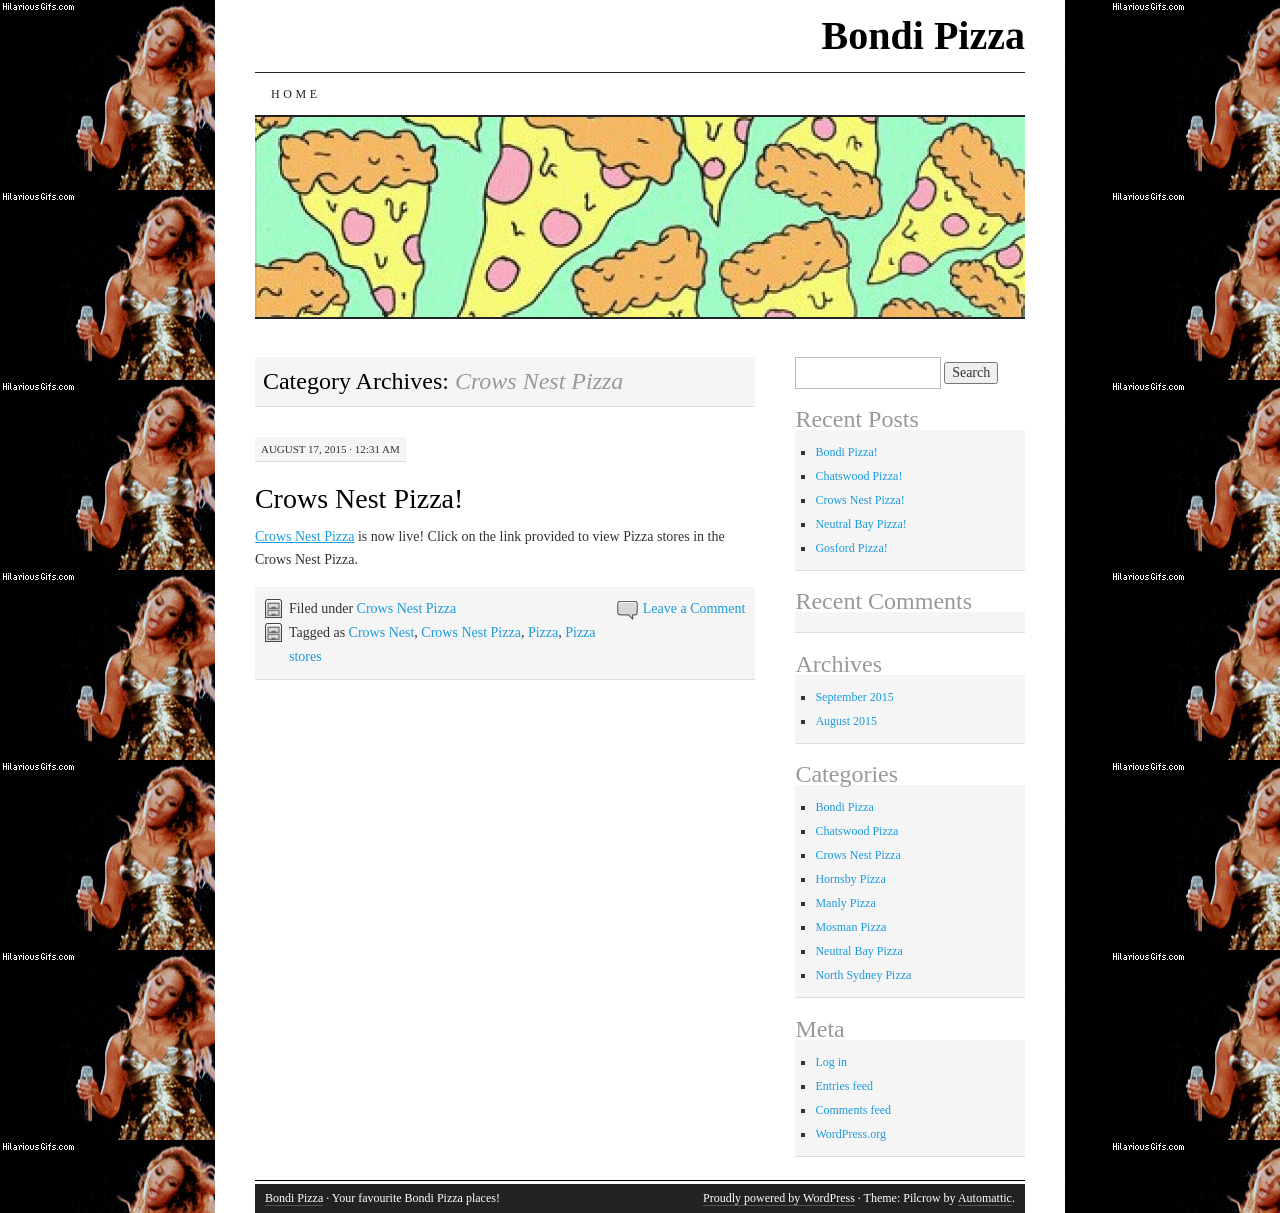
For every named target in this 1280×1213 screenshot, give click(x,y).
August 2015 (846, 721)
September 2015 (854, 697)
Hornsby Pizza (850, 879)
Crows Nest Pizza (305, 536)
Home (296, 94)
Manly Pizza (845, 903)
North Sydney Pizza (863, 975)
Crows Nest (382, 632)
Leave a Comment (694, 608)
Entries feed (844, 1086)
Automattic (985, 1198)
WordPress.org (850, 1134)
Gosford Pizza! (851, 548)
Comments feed (853, 1110)
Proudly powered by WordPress (779, 1198)
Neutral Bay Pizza (858, 951)
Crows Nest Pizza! (359, 498)
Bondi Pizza (923, 35)
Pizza (543, 632)
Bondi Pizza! (846, 452)
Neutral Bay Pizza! (860, 524)
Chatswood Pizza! (858, 476)
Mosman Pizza (850, 927)
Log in (831, 1062)
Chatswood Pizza (856, 831)
